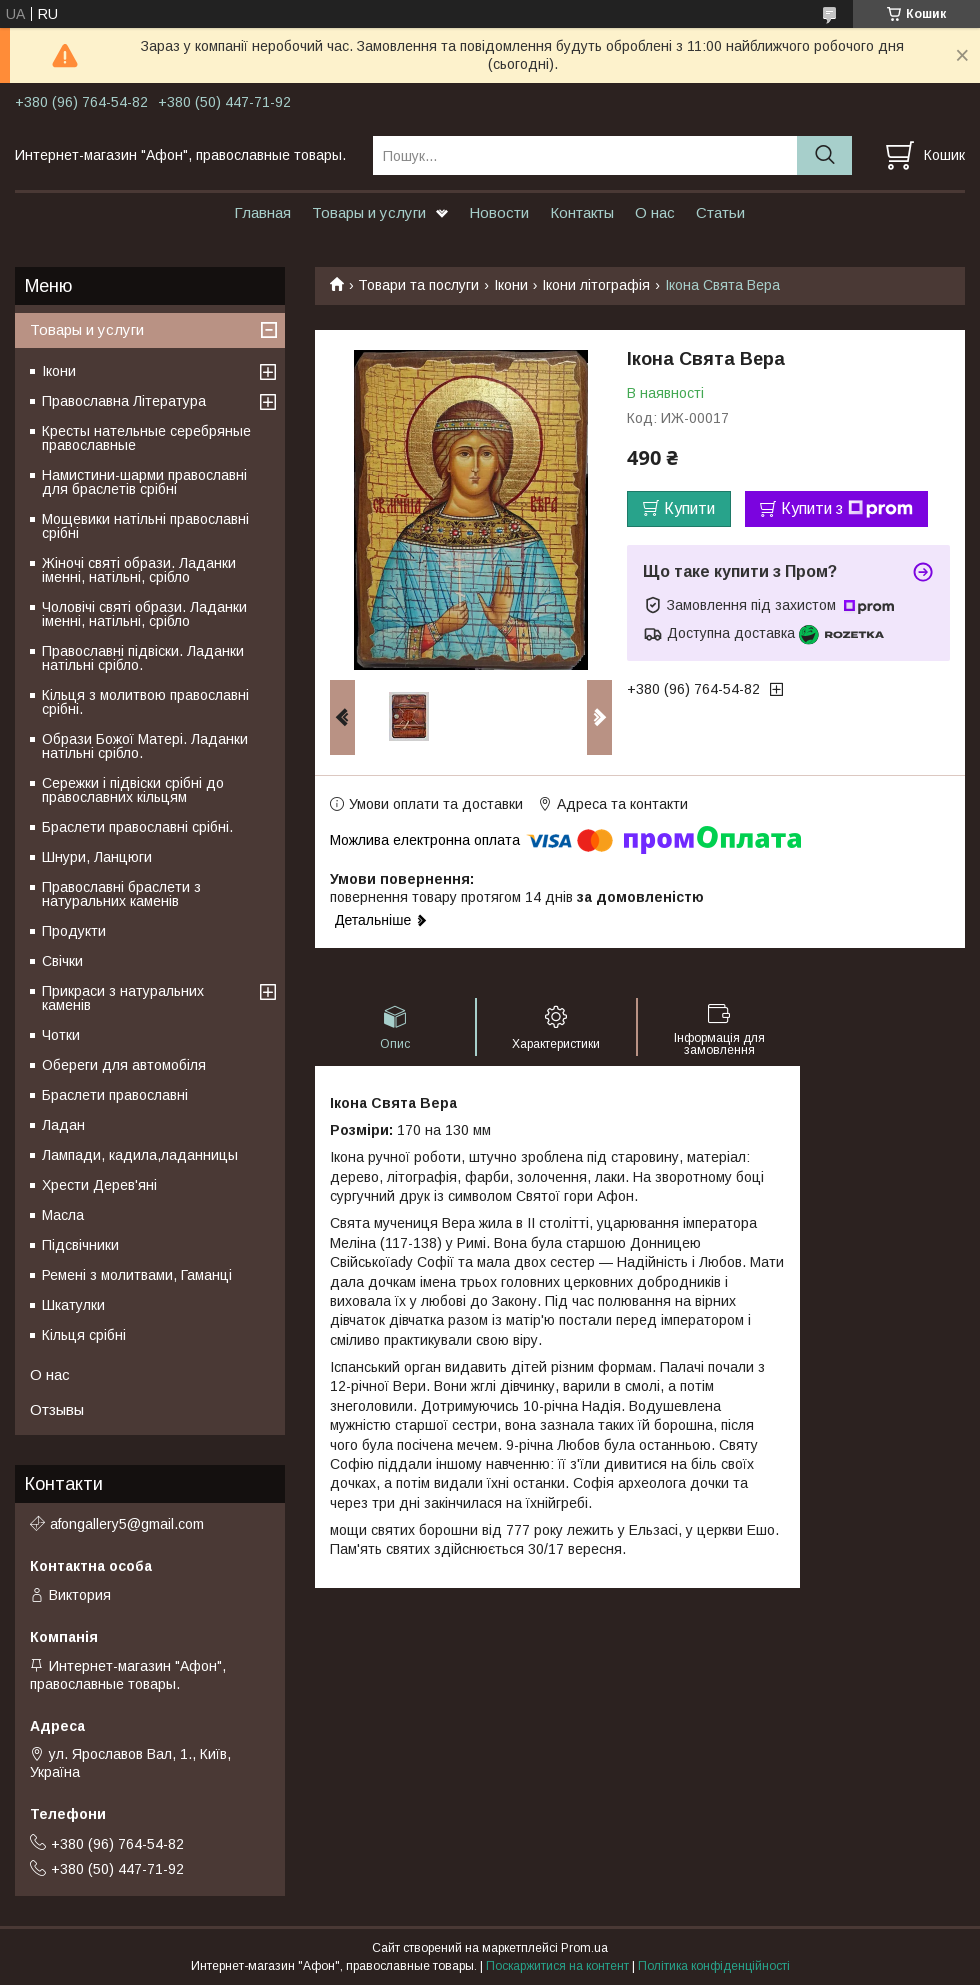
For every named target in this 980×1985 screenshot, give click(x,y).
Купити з (847, 509)
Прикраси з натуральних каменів (123, 998)
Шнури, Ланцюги (97, 857)
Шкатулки (73, 1305)
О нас (655, 212)
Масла (63, 1215)
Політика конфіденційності (714, 1966)
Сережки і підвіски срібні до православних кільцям (133, 790)
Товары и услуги (369, 212)
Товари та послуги (418, 285)
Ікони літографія (596, 285)
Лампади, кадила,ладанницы (140, 1155)
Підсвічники (80, 1245)
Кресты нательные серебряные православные (146, 438)
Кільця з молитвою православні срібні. (145, 702)
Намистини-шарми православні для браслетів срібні (144, 482)
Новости (499, 212)
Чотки (61, 1035)
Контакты (582, 212)
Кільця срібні (84, 1335)
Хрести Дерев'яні (99, 1185)
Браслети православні (115, 1095)
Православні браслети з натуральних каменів (121, 894)
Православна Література (124, 401)
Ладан (63, 1125)
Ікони (511, 285)
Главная (262, 212)
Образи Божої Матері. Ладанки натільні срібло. (145, 746)
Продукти (74, 931)
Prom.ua (584, 1948)
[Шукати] (824, 155)
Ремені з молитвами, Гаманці (137, 1275)
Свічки (62, 961)
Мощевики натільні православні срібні (145, 526)
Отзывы (57, 1409)
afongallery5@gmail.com (127, 1524)
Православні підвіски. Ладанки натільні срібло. (143, 658)
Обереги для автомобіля (124, 1065)
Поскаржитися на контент (557, 1966)
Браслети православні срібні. (137, 827)
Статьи (720, 212)
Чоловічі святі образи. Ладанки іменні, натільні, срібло (144, 614)
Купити (689, 508)
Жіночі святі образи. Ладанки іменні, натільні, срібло (139, 570)
